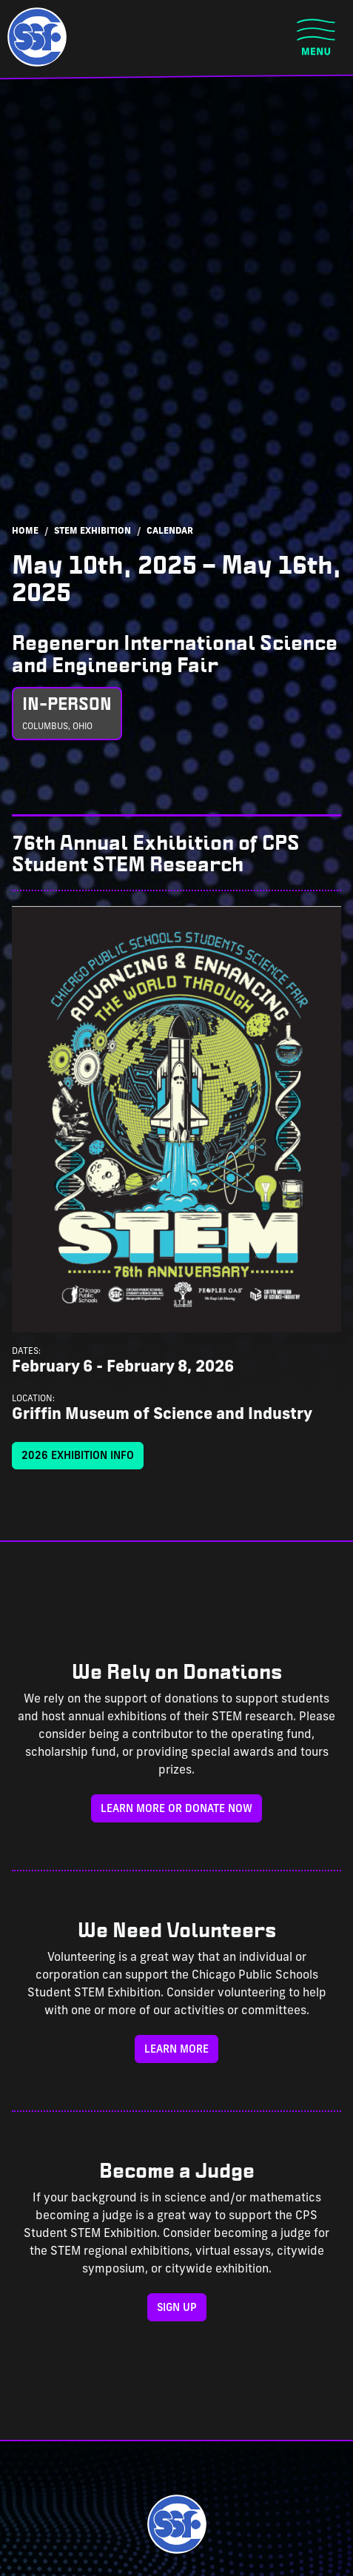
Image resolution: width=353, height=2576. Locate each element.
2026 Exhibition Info (77, 1456)
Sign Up (177, 2308)
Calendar (170, 531)
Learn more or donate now (176, 1809)
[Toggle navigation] (316, 37)
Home (25, 531)
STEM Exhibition (92, 531)
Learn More (176, 2050)
